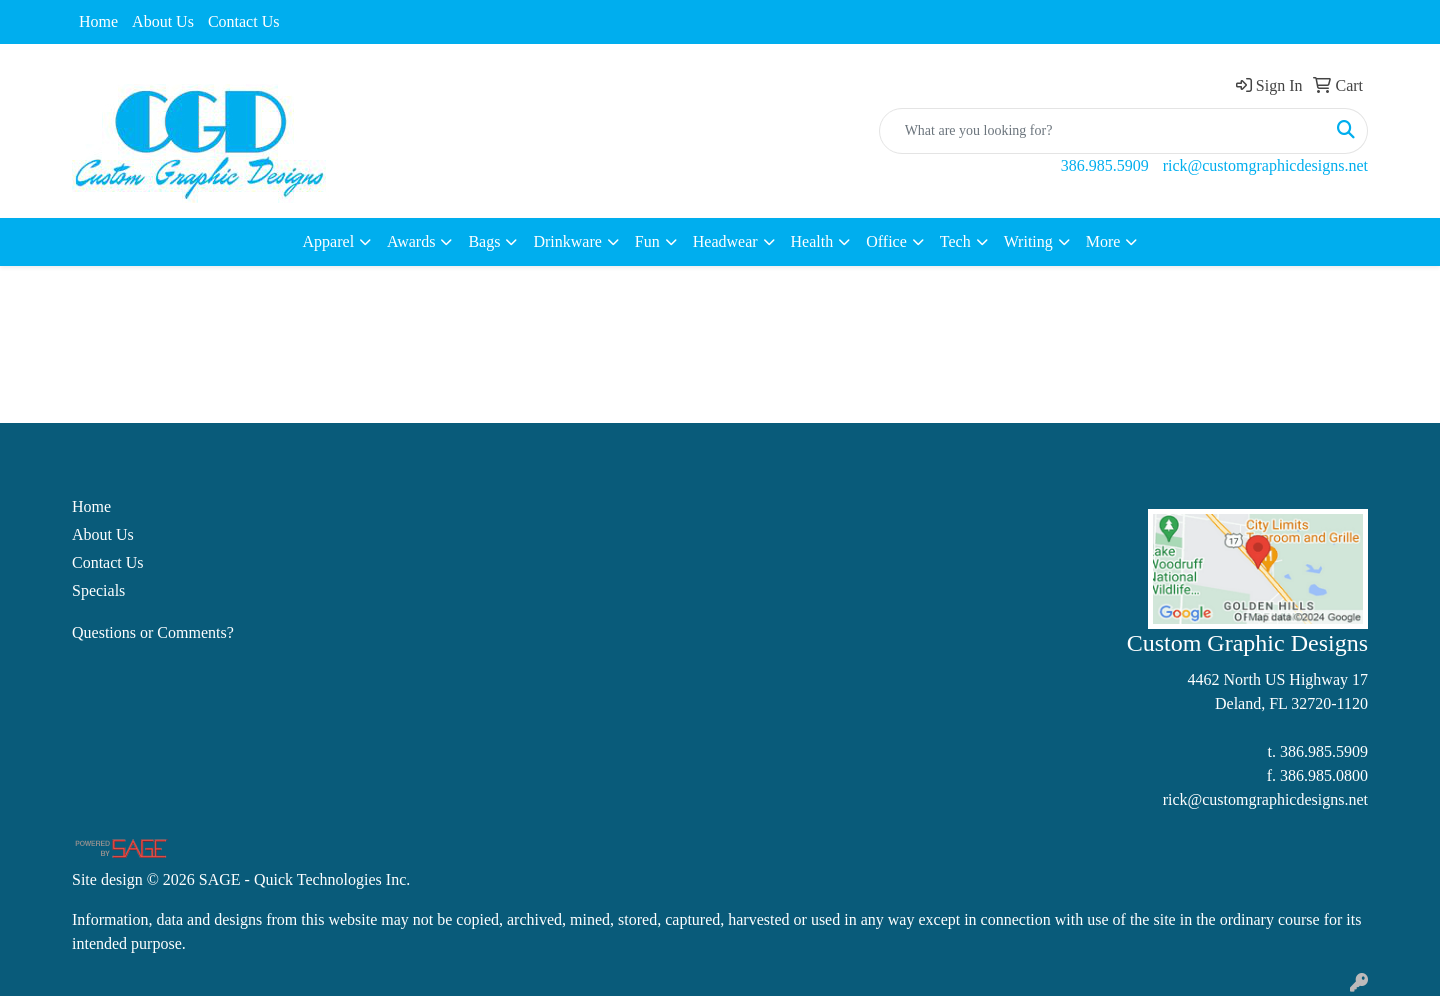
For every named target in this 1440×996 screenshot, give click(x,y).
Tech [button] (955, 241)
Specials (98, 590)
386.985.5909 (1105, 165)
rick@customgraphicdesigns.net (1265, 165)
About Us (163, 21)
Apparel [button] (329, 241)
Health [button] (812, 241)
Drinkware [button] (567, 241)
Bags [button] (484, 241)
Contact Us (244, 21)
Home (98, 21)
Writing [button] (1028, 241)
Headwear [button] (725, 241)
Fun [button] (647, 241)
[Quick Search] (1102, 131)
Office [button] (886, 241)
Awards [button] (411, 241)
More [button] (1103, 241)
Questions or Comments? (153, 632)
